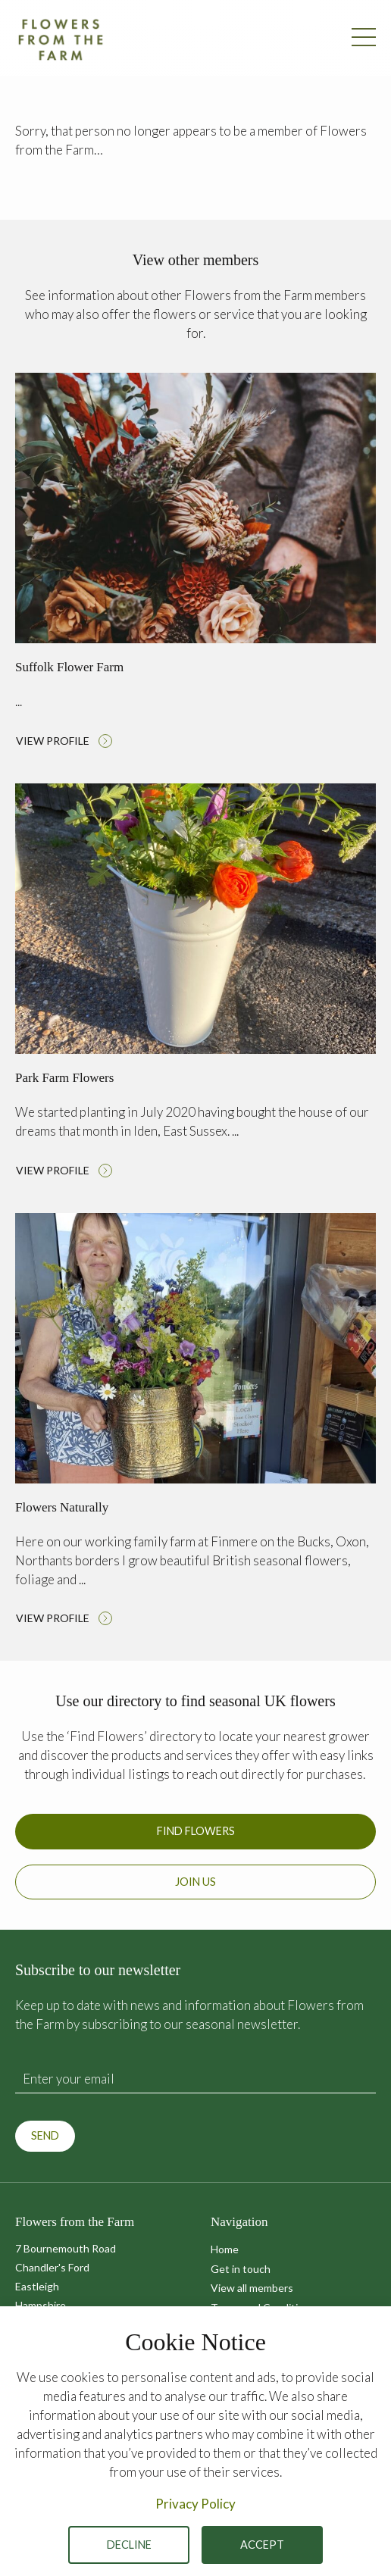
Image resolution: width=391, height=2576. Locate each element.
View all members (252, 2287)
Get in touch (241, 2268)
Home (225, 2249)
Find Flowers (196, 1830)
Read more (195, 564)
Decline (129, 2544)
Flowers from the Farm (60, 39)
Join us (195, 1881)
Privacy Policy (195, 2504)
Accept (262, 2544)
